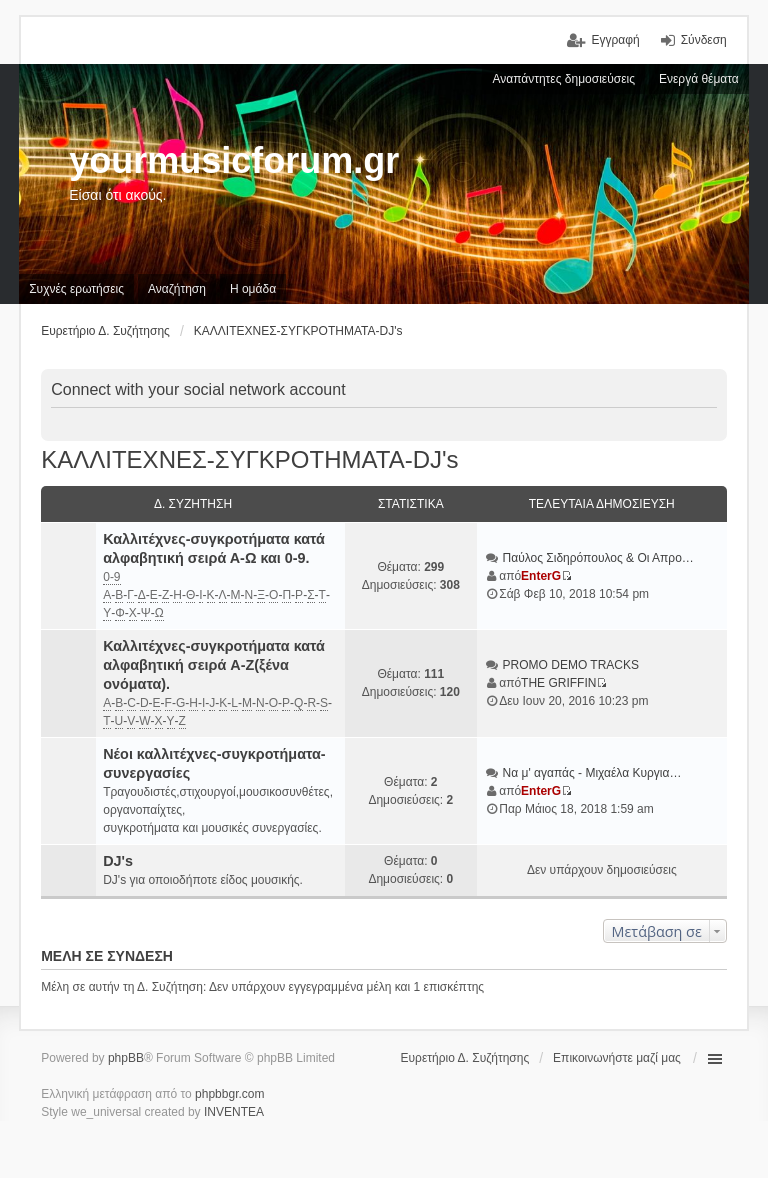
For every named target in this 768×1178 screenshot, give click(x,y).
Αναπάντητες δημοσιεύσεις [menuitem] (563, 79)
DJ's (118, 861)
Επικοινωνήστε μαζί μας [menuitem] (617, 1058)
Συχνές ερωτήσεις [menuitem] (76, 289)
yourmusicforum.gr (234, 160)
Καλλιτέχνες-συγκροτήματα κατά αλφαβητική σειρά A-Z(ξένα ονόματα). (214, 665)
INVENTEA (234, 1112)
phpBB (126, 1058)
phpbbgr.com (229, 1094)
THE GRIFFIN (558, 683)
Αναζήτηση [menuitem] (177, 289)
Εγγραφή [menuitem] (615, 40)
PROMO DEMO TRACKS (571, 665)
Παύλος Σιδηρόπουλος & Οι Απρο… (598, 558)
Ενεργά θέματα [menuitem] (699, 79)
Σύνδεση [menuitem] (704, 40)
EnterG (541, 576)
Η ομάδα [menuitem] (253, 289)
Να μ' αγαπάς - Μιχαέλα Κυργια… (592, 773)
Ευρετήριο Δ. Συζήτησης (465, 1058)
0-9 (111, 577)
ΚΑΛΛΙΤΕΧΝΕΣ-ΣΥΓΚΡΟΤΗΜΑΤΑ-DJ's (249, 459)
